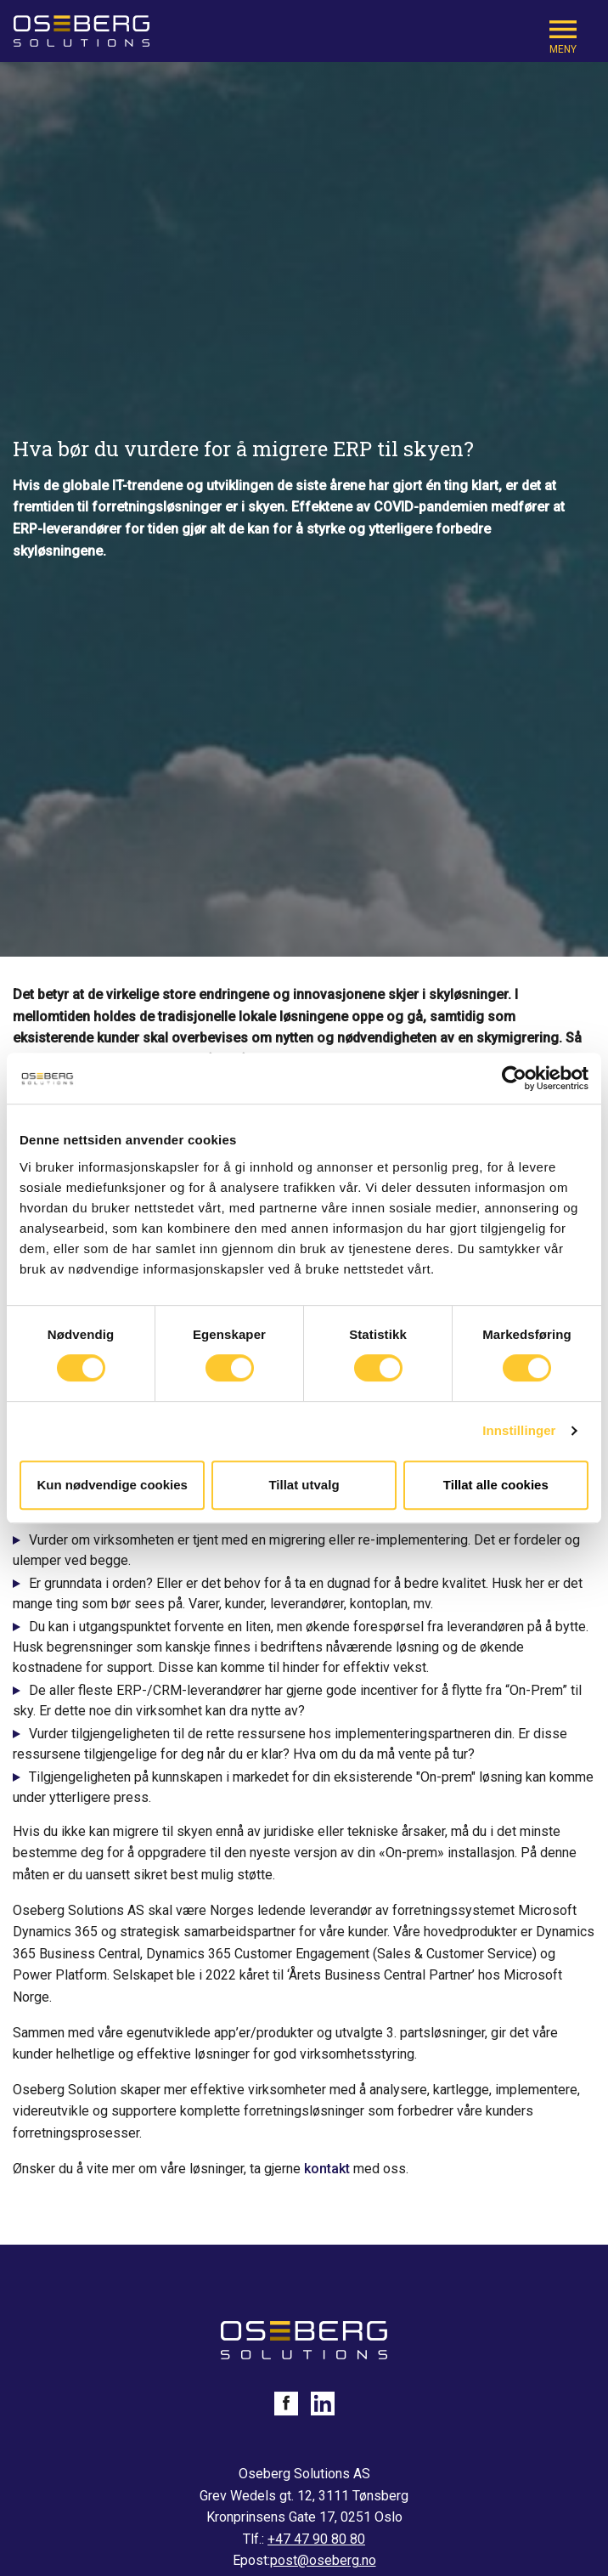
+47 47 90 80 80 (316, 2539)
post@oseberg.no (323, 2560)
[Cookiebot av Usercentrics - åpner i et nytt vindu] (514, 1078)
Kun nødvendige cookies (112, 1484)
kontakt (327, 2169)
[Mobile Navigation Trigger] (563, 35)
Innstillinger (518, 1430)
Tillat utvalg (303, 1484)
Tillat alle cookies (496, 1484)
